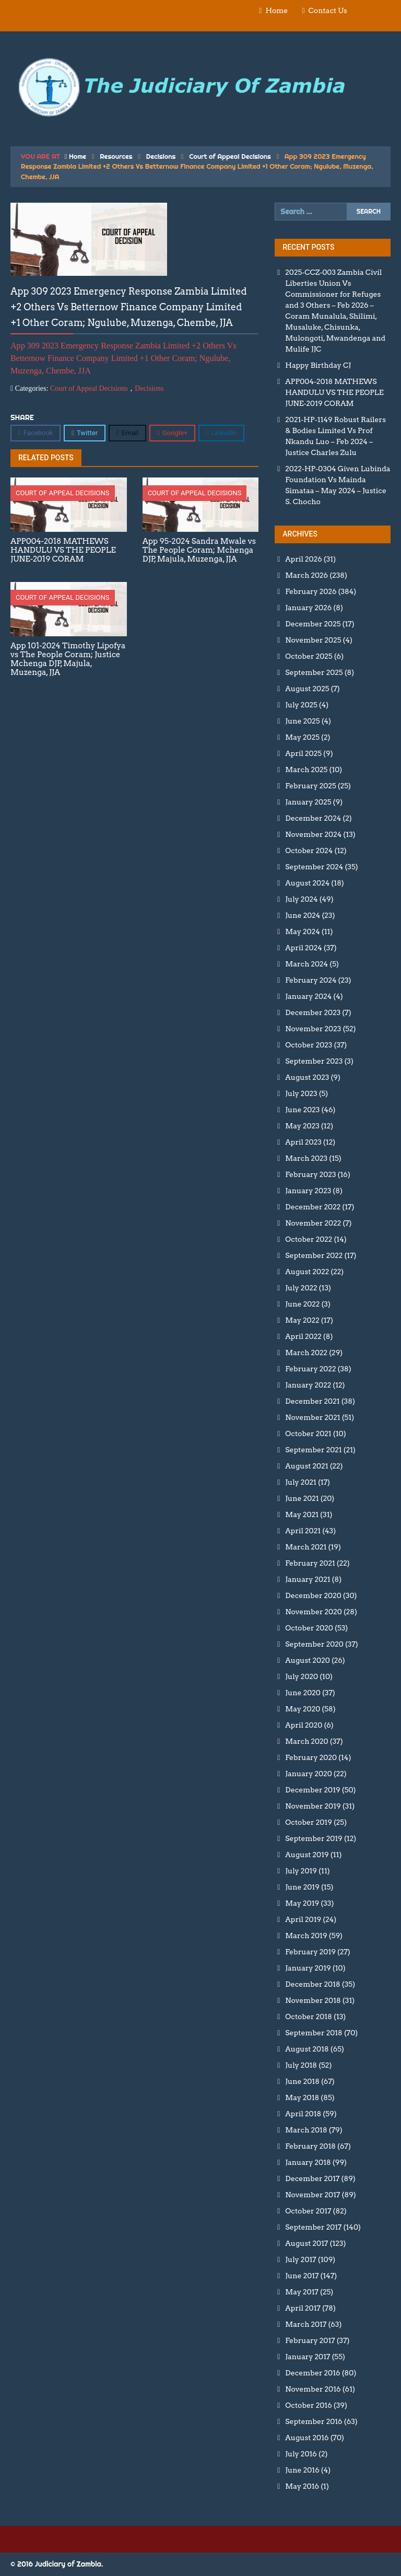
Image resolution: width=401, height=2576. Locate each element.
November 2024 (313, 834)
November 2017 (312, 2194)
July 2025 (301, 705)
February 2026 (310, 591)
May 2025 (302, 737)
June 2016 (302, 2470)
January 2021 (307, 1579)
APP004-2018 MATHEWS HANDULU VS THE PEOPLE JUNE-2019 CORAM (334, 392)
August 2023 (307, 1077)
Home (276, 10)
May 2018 (302, 2097)
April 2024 (303, 947)
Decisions (161, 156)
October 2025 (308, 656)
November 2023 (313, 1028)
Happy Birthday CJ (318, 365)
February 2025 (310, 786)
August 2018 (306, 2049)
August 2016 (306, 2437)
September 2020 (314, 1644)
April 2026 (303, 559)
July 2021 (300, 1482)
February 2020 (311, 1757)
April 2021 (303, 1530)
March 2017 (305, 2324)
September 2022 (314, 1255)
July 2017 (300, 2259)
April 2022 (303, 1336)
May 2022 (302, 1320)
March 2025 (306, 769)
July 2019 (301, 1871)
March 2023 (306, 1158)
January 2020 (308, 1773)
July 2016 (301, 2454)
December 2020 (313, 1595)
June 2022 (302, 1304)
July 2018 (301, 2065)
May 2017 (302, 2292)
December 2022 (312, 1207)
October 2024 (309, 850)
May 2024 (302, 931)
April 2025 (303, 753)
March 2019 (306, 1935)
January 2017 (307, 2356)
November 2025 (313, 640)
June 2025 (302, 721)
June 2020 (303, 1692)
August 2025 (307, 688)
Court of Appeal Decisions (230, 156)
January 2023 (308, 1190)
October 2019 (308, 1822)
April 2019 (303, 1919)
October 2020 (309, 1628)
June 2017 (302, 2275)
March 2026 (306, 575)
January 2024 (308, 996)
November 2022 (313, 1223)
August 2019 (306, 1854)
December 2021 (312, 1401)
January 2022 (308, 1385)
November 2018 (312, 2000)
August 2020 (307, 1660)
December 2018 (312, 1984)
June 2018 (302, 2081)
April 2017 (303, 2308)
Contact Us (328, 10)
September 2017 (313, 2227)
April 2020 (303, 1725)
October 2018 (308, 2016)
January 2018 (308, 2162)
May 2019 (302, 1903)
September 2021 (313, 1450)
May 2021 (302, 1514)
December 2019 (312, 1790)
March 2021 (305, 1547)
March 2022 (306, 1352)
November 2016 (312, 2389)
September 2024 (314, 866)
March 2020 (306, 1741)
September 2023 (314, 1061)
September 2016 (313, 2421)
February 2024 (310, 980)
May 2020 (302, 1709)
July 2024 (301, 899)
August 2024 (307, 883)
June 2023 (302, 1109)
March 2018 (306, 2130)
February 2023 (310, 1174)
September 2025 (314, 672)
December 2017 (312, 2178)
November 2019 (312, 1806)
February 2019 (310, 1952)
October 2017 (308, 2211)
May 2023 (302, 1126)
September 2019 (313, 1838)
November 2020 (313, 1611)
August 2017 (306, 2243)
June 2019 (302, 1887)
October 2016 (308, 2405)
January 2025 (308, 802)
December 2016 (312, 2373)
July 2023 (301, 1093)
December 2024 (313, 818)
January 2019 (308, 1968)
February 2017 (310, 2340)
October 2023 (308, 1045)
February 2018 (310, 2146)
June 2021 (302, 1498)
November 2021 (312, 1417)
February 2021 (310, 1563)
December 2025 (312, 624)
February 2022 (310, 1369)
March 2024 (306, 964)
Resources (116, 156)
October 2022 (308, 1239)
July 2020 (301, 1676)
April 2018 (303, 2113)
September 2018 (314, 2033)
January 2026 (308, 607)
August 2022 (307, 1271)
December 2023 (312, 1012)
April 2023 (303, 1142)
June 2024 (302, 915)
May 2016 (302, 2486)
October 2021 (308, 1433)
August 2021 (306, 1466)
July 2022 (301, 1288)
